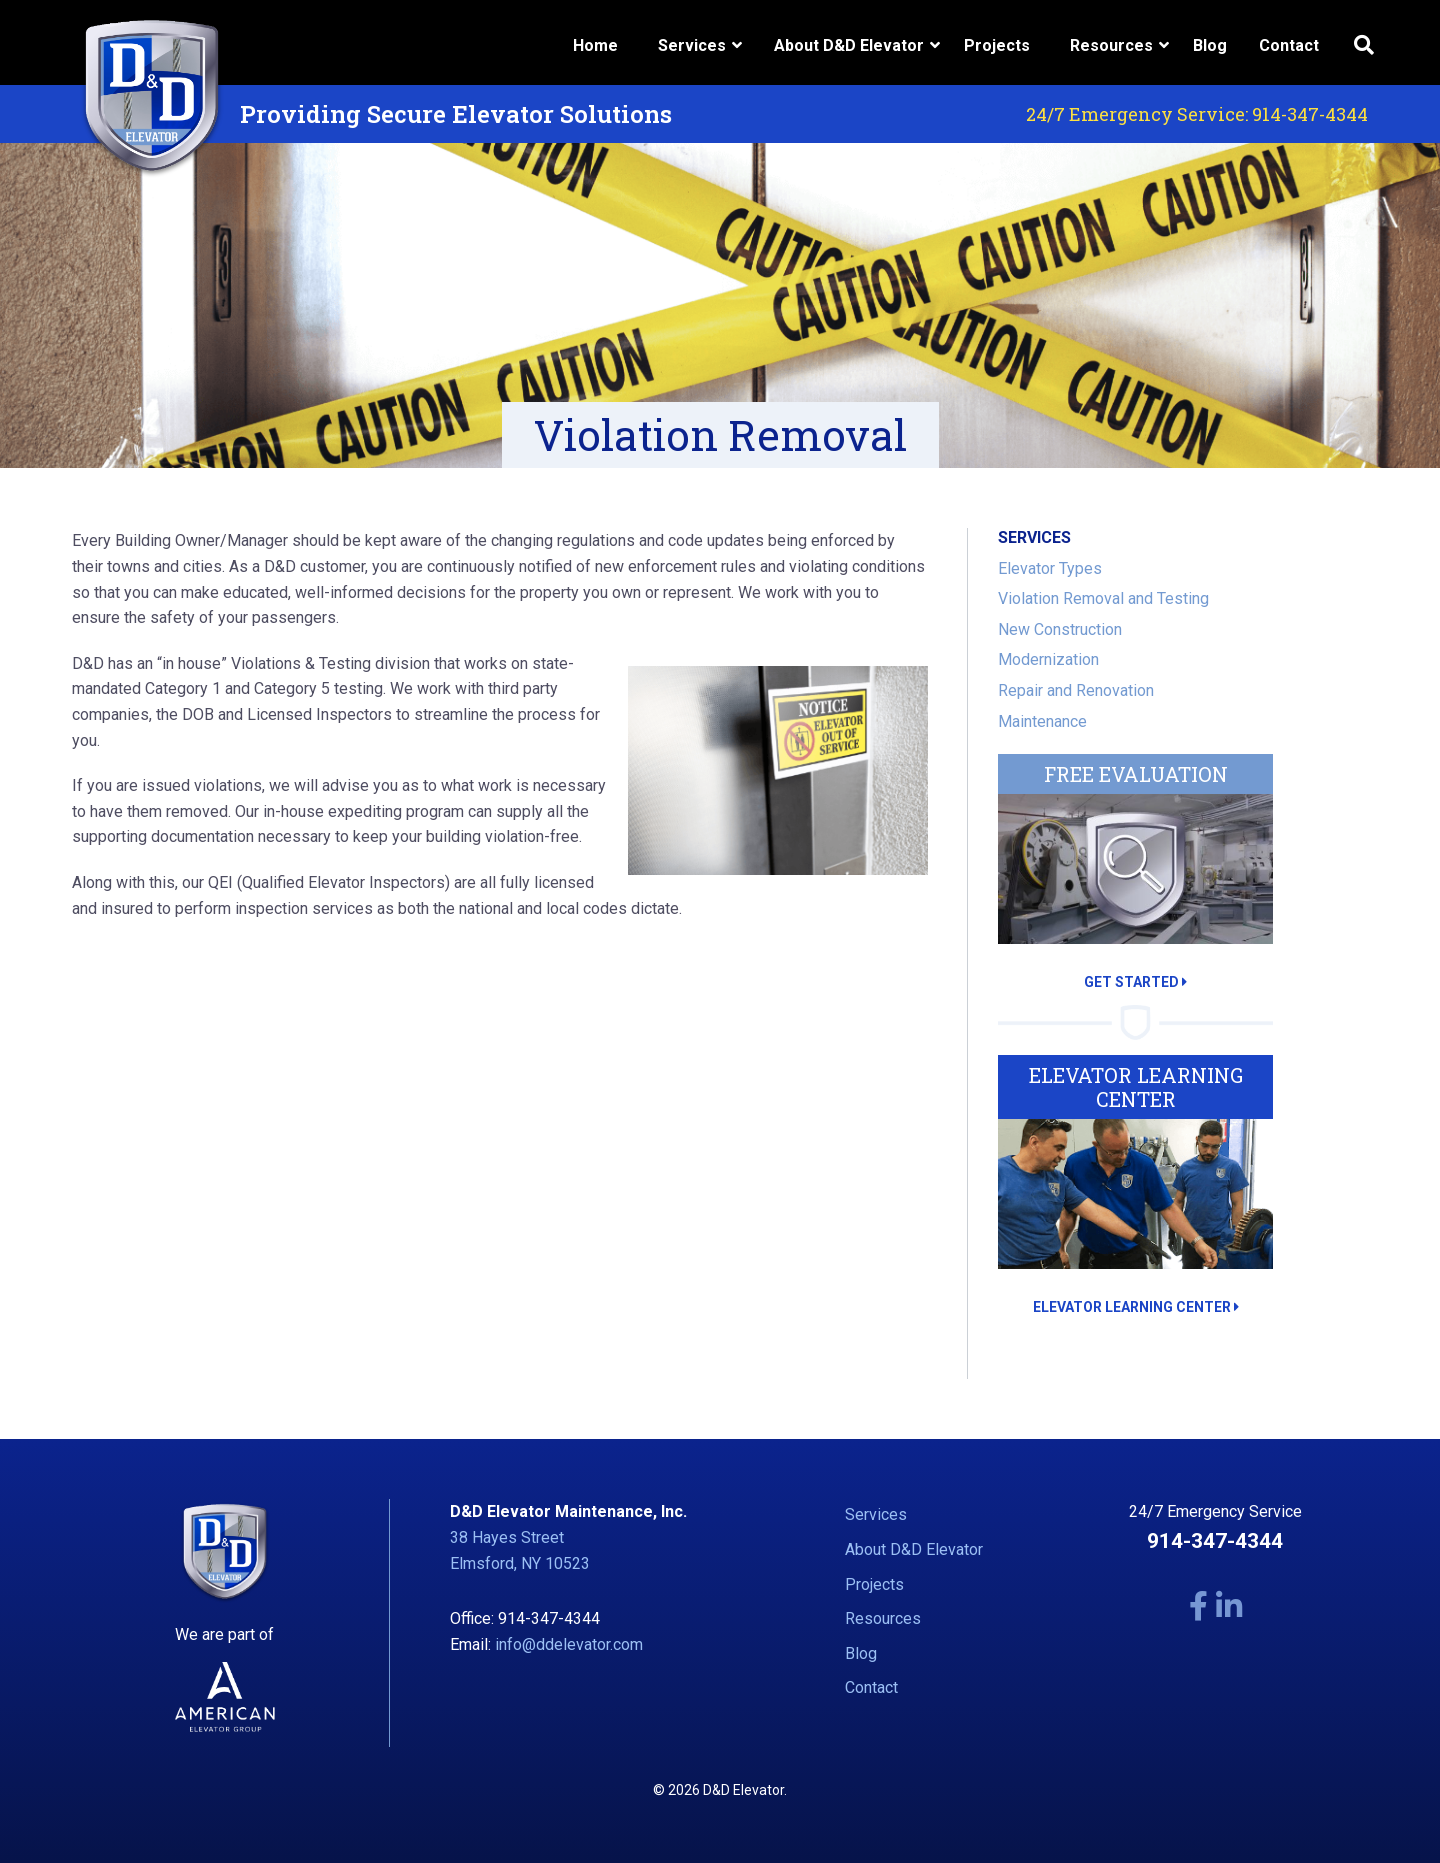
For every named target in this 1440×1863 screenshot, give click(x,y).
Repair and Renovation (1076, 690)
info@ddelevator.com (569, 1644)
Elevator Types (1050, 568)
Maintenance (1042, 721)
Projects (997, 45)
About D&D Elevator (914, 1549)
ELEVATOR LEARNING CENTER (1136, 1307)
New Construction (1060, 629)
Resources (883, 1618)
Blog (1210, 45)
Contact (1289, 45)
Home (595, 45)
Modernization (1048, 659)
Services (876, 1514)
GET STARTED (1135, 982)
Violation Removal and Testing (1103, 598)
